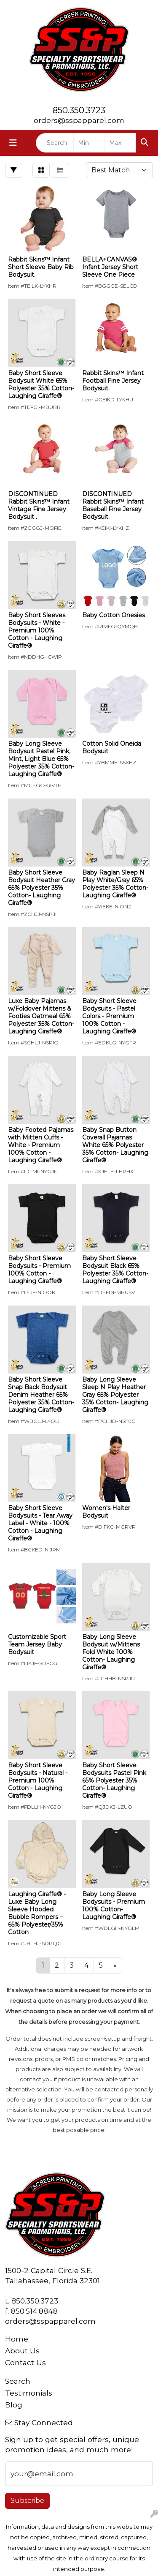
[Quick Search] (55, 143)
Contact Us (25, 2362)
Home (16, 2338)
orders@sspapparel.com (79, 120)
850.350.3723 (79, 110)
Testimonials (28, 2392)
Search (17, 2381)
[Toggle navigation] (13, 143)
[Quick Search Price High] (120, 143)
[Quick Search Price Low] (89, 143)
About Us (22, 2350)
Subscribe (27, 2501)
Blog (13, 2404)
